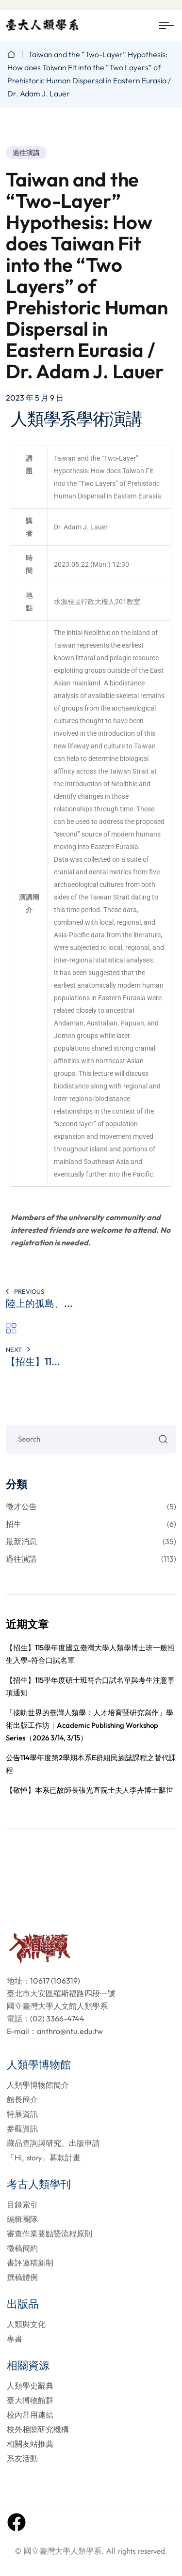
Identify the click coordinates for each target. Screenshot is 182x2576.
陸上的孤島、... (39, 1303)
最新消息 (91, 1541)
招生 (91, 1524)
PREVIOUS (25, 1291)
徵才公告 (91, 1506)
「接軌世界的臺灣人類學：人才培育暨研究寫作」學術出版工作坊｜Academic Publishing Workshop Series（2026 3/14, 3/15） (89, 1725)
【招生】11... (33, 1361)
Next (18, 1349)
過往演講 (26, 152)
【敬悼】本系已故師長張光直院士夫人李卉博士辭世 (89, 1790)
